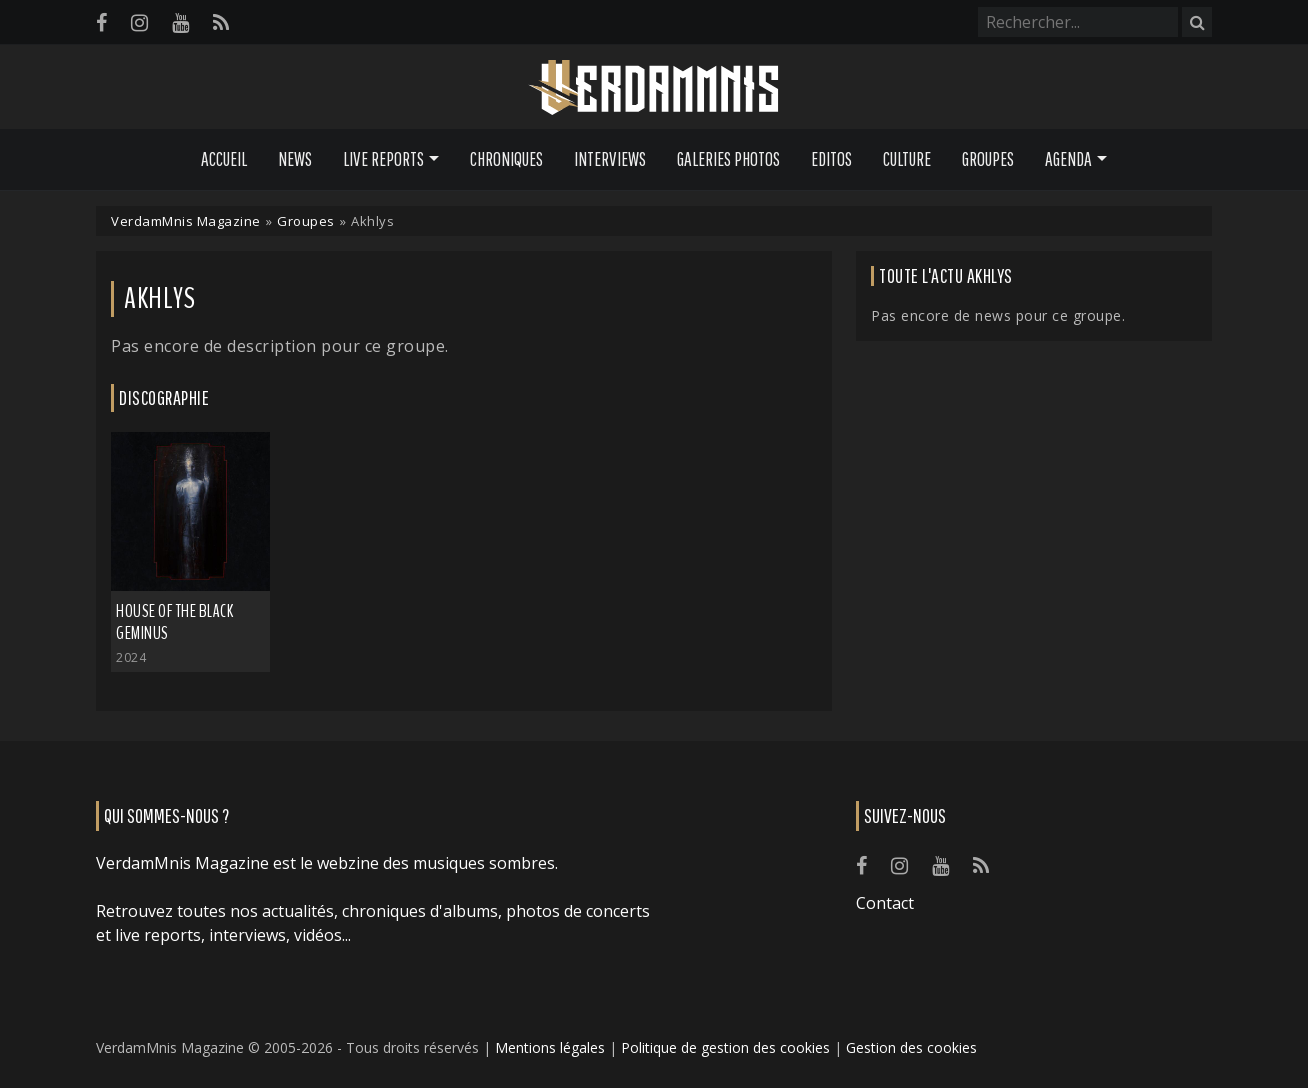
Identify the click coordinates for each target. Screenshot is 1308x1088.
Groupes (988, 159)
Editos (831, 159)
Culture (907, 159)
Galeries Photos (728, 159)
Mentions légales (550, 1047)
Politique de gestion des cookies (725, 1047)
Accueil (224, 159)
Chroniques (506, 159)
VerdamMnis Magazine (186, 221)
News (295, 159)
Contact (885, 903)
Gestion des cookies (911, 1047)
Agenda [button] (1068, 159)
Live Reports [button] (383, 159)
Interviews (610, 159)
